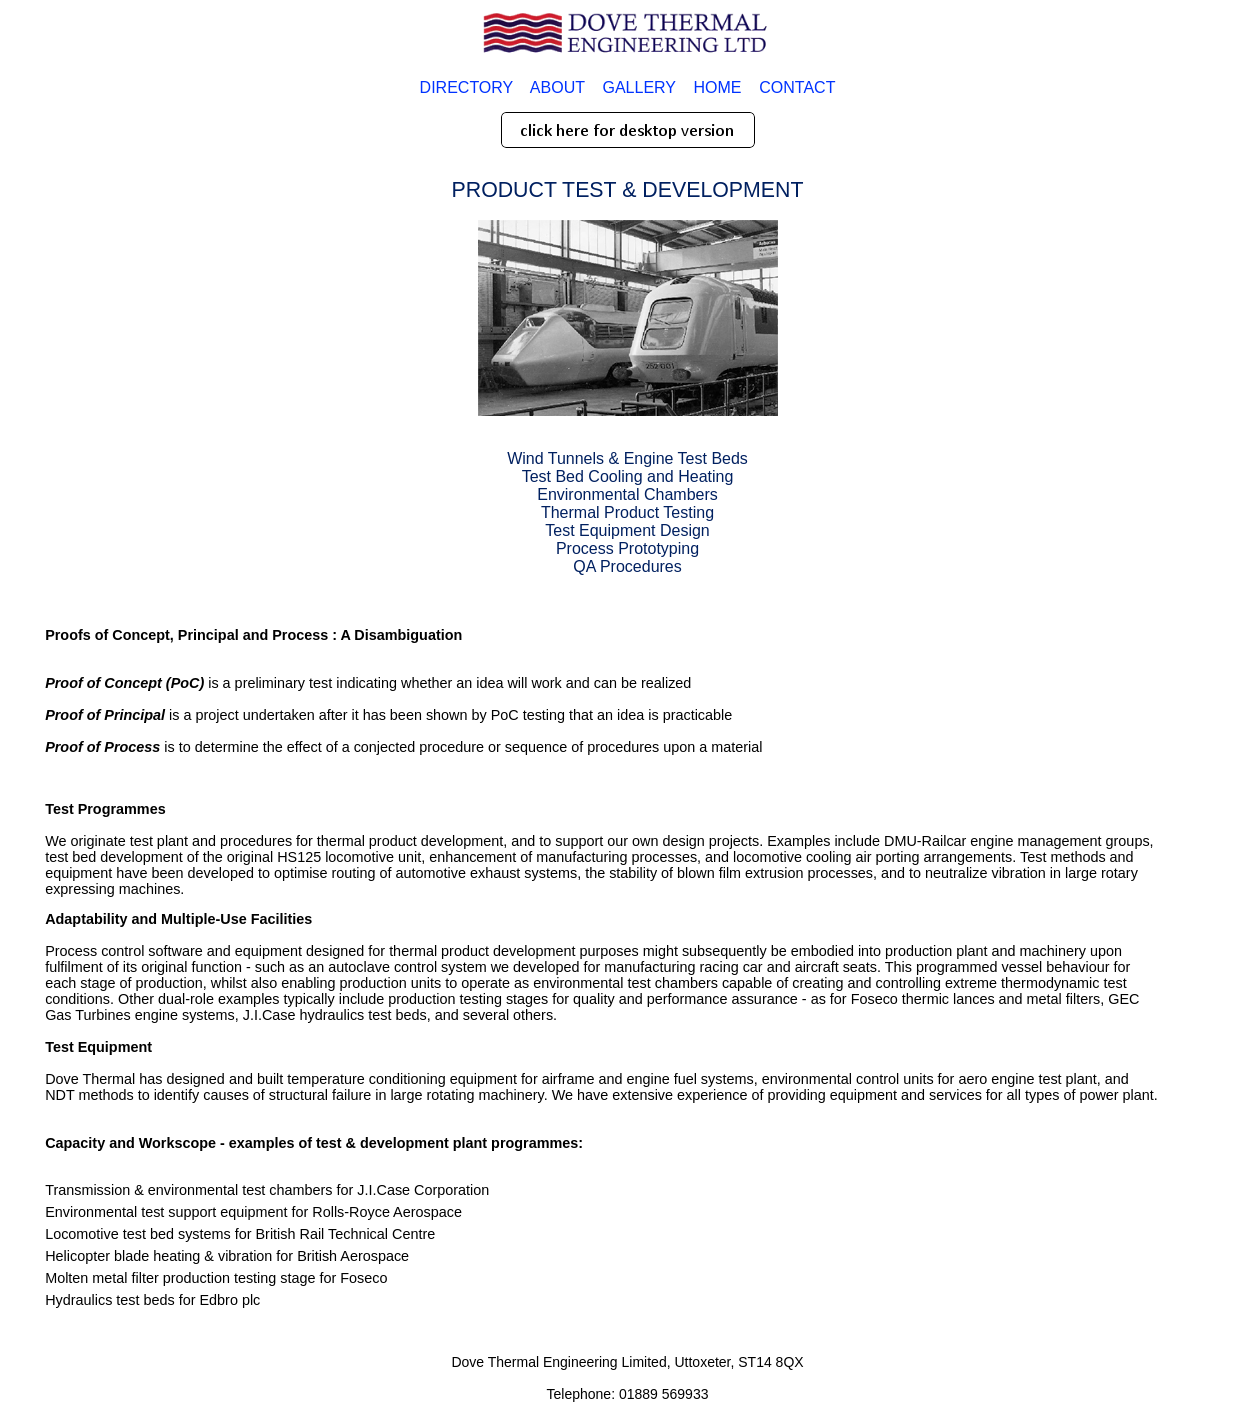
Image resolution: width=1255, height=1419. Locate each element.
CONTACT (797, 87)
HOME (717, 87)
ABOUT (557, 87)
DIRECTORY (466, 87)
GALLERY (638, 87)
